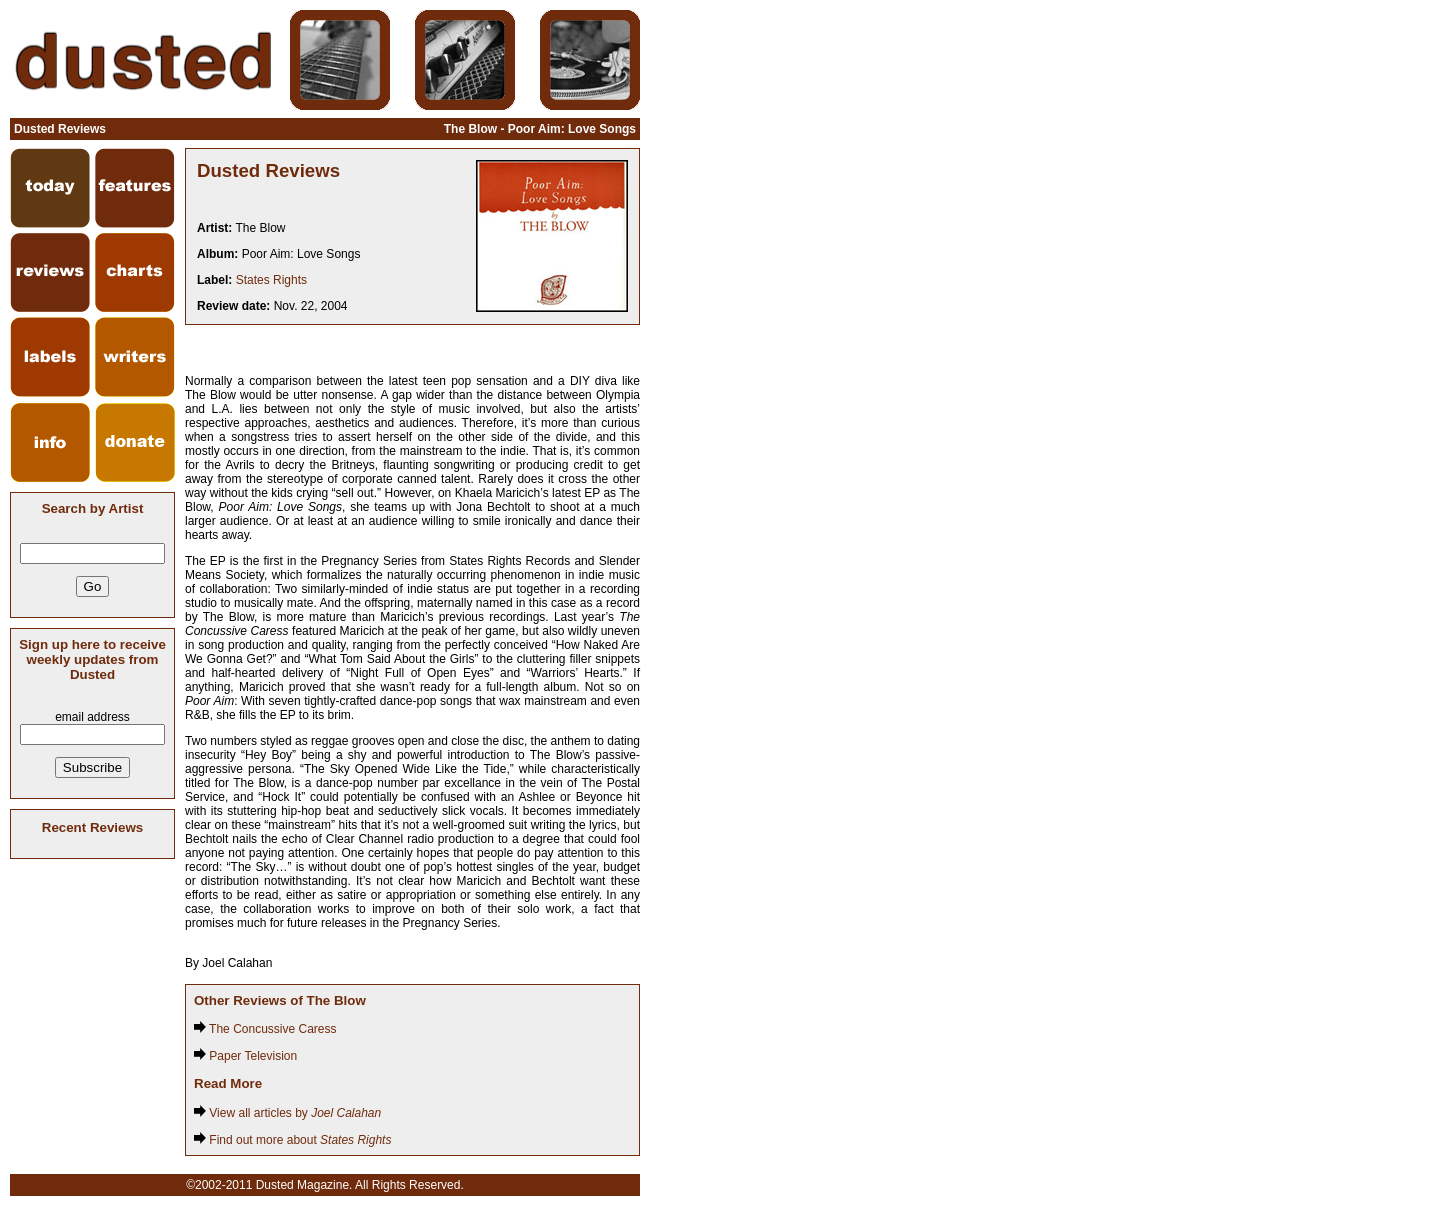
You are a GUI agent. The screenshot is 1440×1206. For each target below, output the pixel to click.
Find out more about (292, 1140)
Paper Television (245, 1056)
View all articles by (287, 1113)
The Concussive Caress (265, 1029)
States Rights (271, 280)
